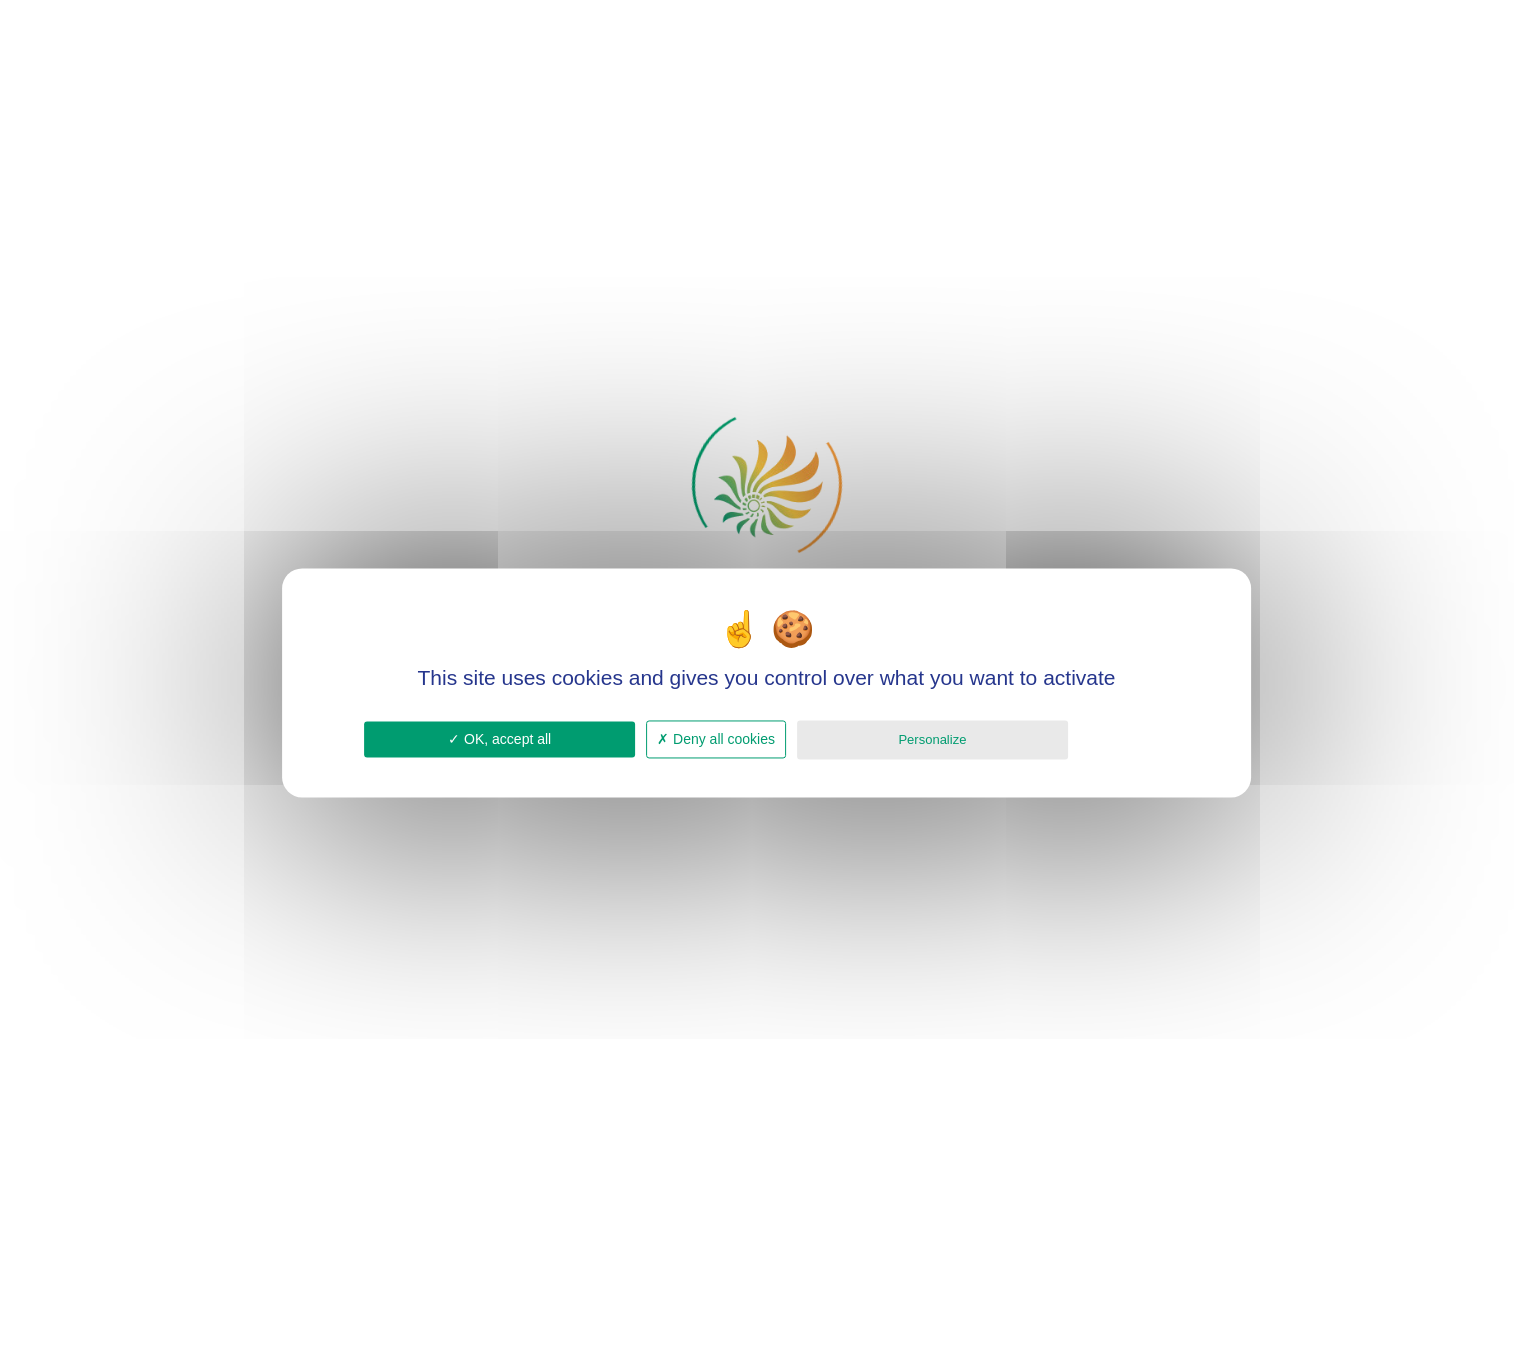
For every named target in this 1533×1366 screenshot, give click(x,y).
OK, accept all (499, 739)
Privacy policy (1124, 738)
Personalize (932, 739)
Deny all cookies (716, 739)
